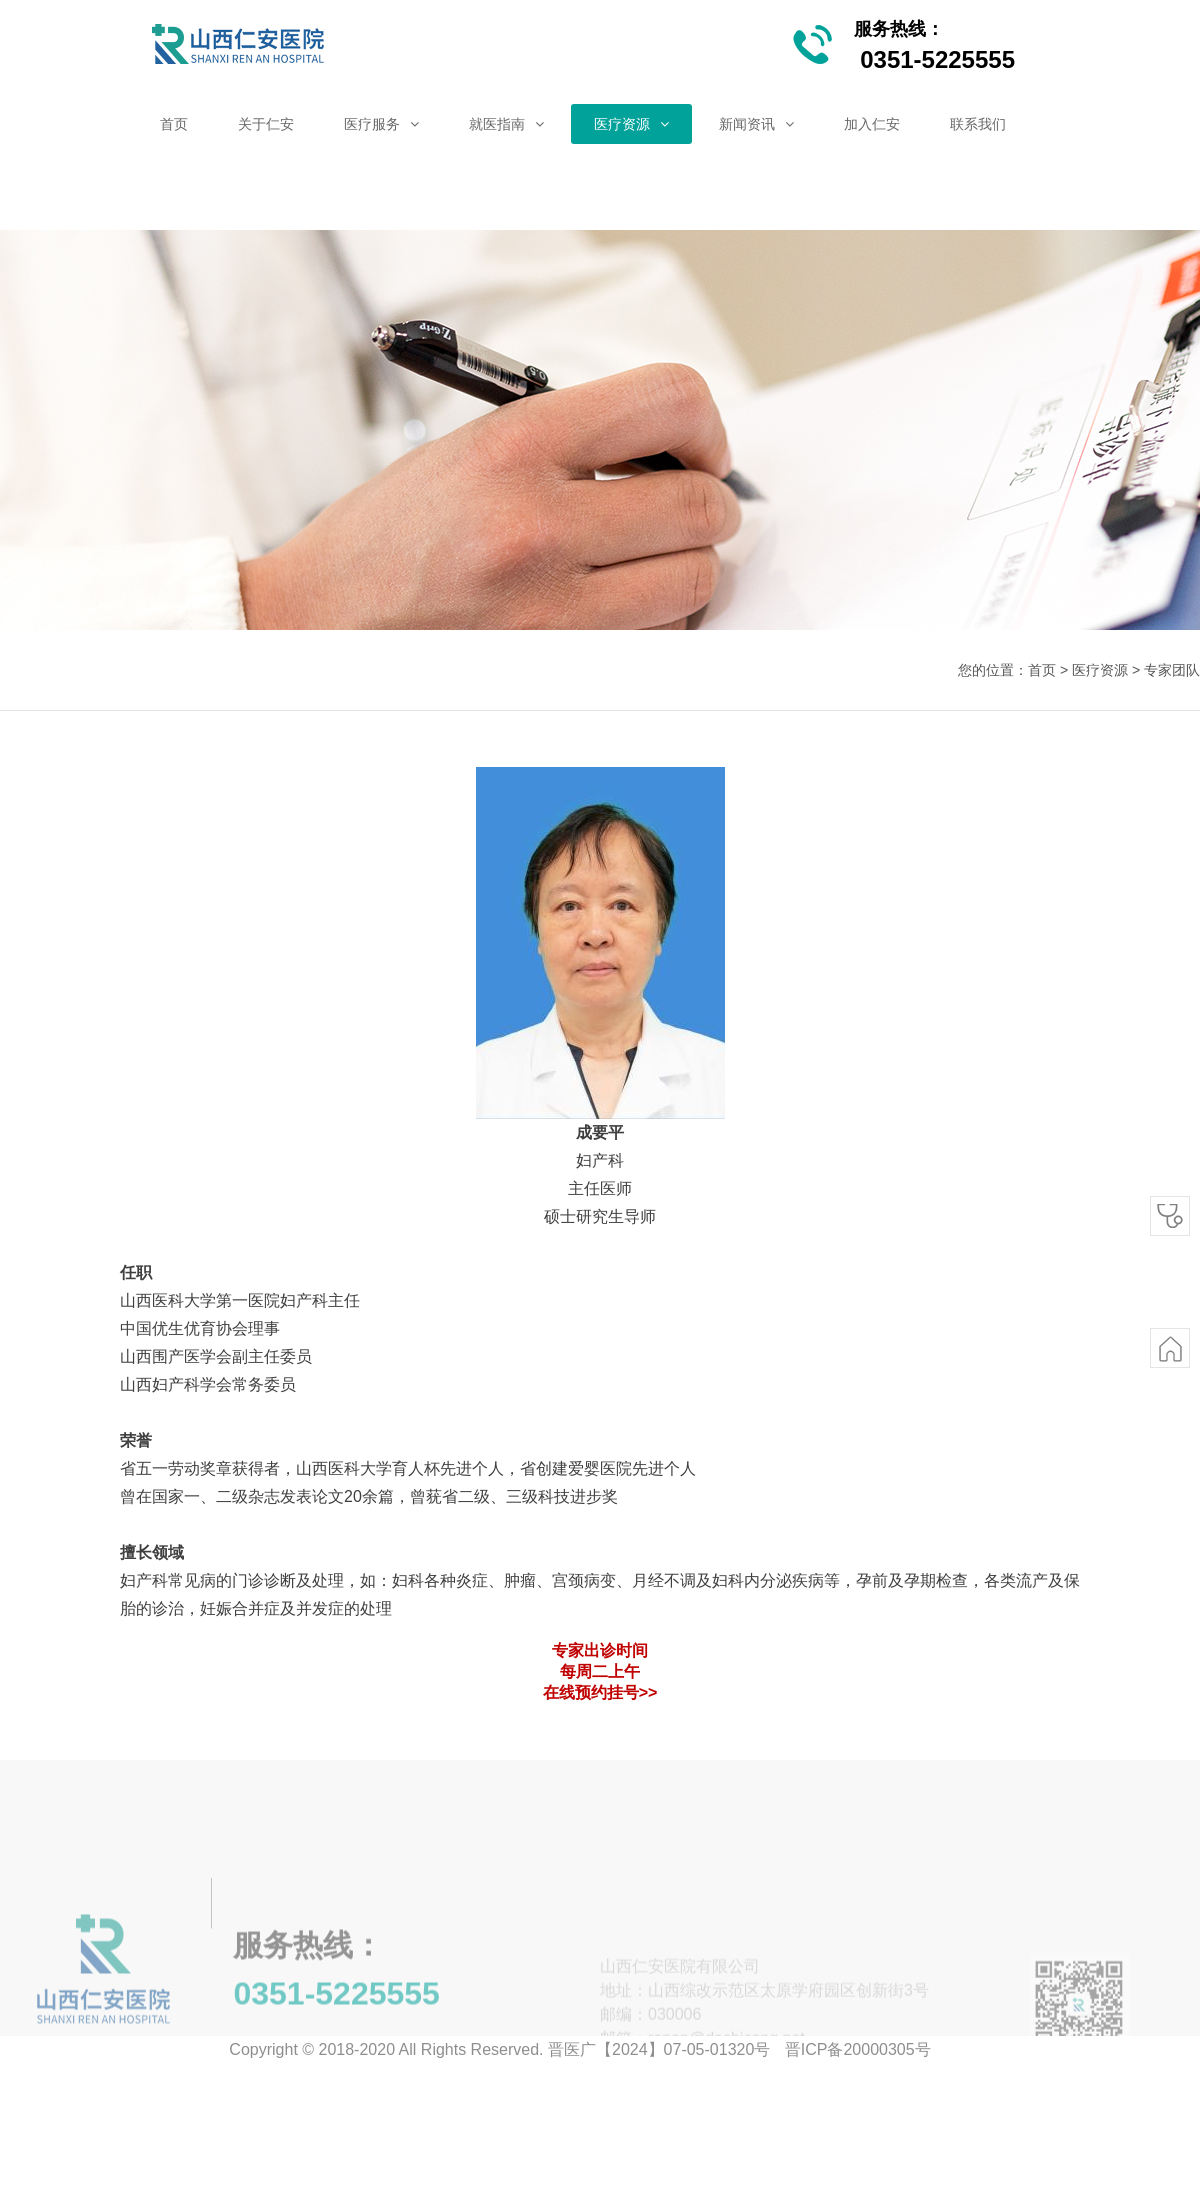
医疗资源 (1100, 670)
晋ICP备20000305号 (858, 2049)
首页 (1042, 670)
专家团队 (1172, 670)
